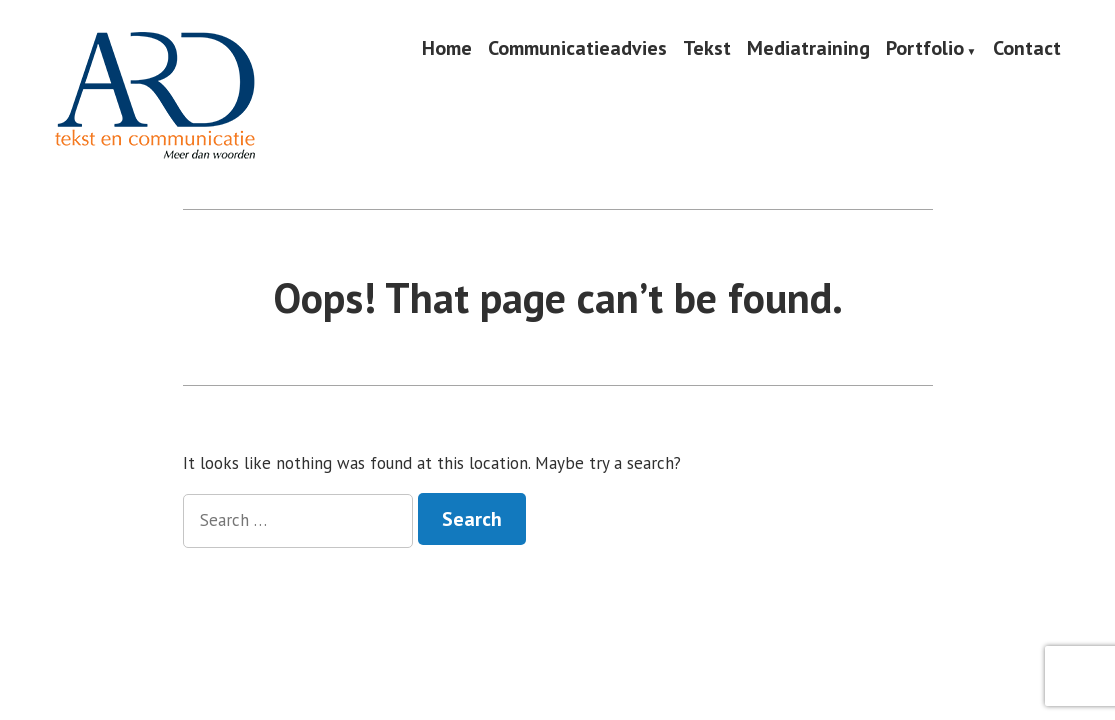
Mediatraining (808, 49)
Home (447, 49)
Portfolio (925, 49)
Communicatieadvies (577, 49)
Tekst (707, 49)
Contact (1027, 49)
